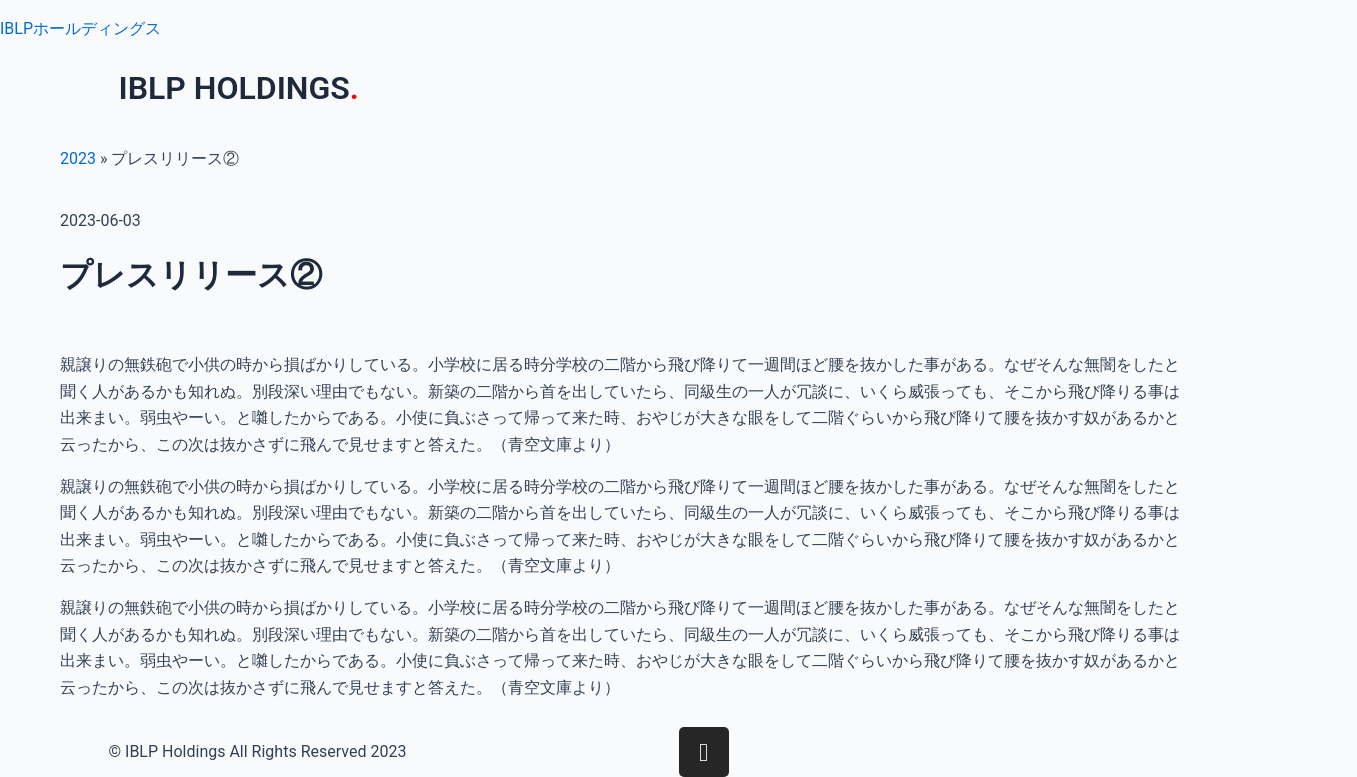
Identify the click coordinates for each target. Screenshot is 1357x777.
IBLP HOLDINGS (239, 88)
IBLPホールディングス (80, 28)
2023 (78, 158)
